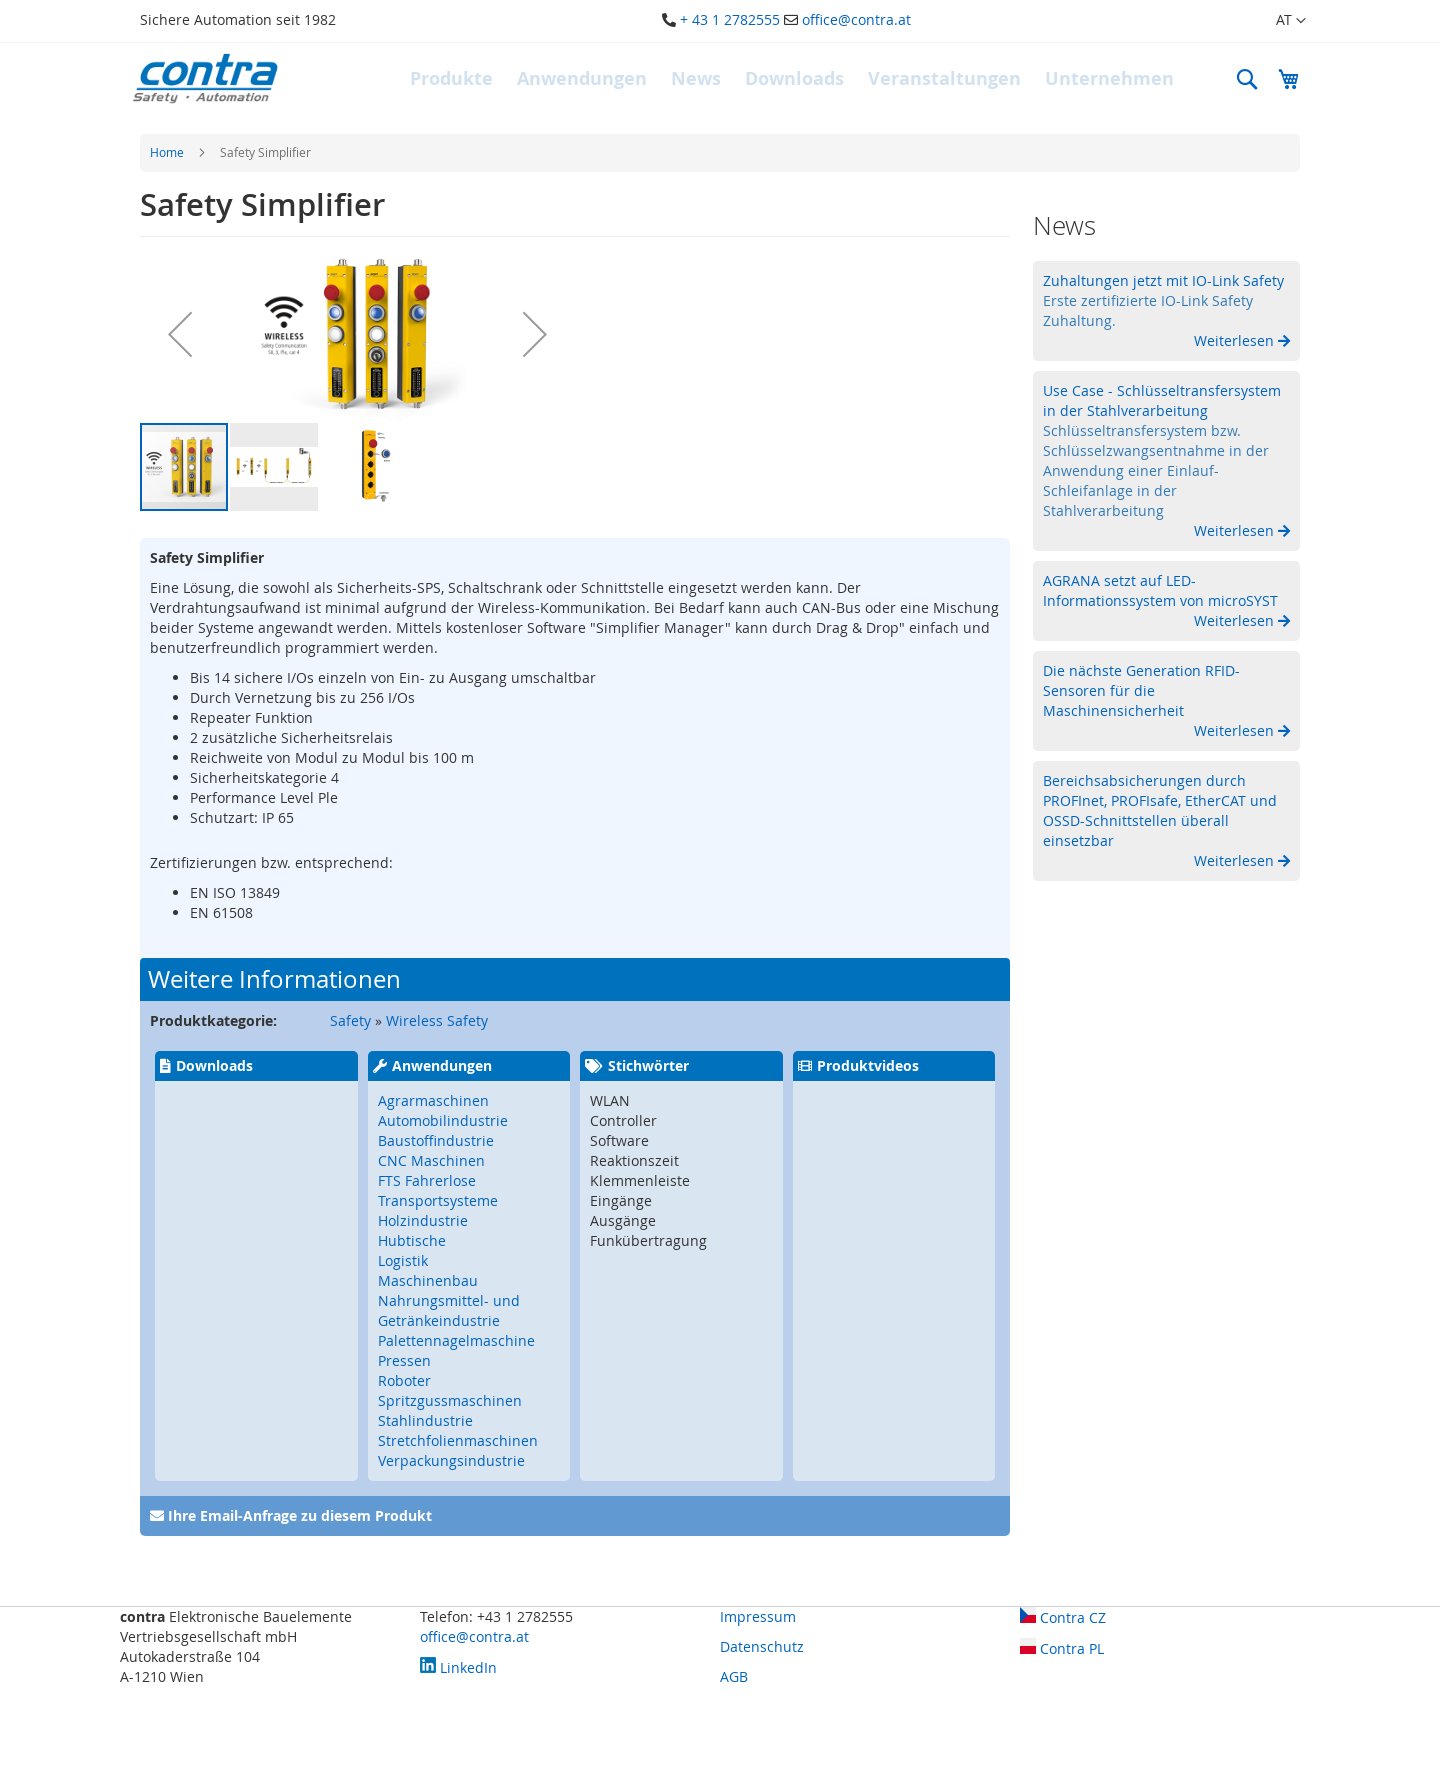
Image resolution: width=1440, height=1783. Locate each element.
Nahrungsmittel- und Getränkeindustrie (449, 1310)
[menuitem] (451, 79)
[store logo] (205, 78)
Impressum (758, 1616)
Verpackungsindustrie (451, 1460)
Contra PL (1062, 1648)
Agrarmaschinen (433, 1100)
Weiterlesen (1236, 340)
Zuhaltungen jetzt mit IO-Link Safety (1163, 280)
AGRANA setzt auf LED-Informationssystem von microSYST (1160, 590)
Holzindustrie (423, 1220)
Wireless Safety (437, 1020)
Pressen (404, 1360)
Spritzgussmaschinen (450, 1400)
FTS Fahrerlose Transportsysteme (438, 1190)
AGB (734, 1676)
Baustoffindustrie (436, 1140)
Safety (350, 1020)
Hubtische (412, 1240)
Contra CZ (1063, 1617)
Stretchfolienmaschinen (458, 1440)
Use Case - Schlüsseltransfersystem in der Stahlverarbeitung (1162, 400)
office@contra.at (856, 19)
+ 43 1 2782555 (730, 19)
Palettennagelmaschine (456, 1340)
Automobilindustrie (443, 1120)
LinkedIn (458, 1667)
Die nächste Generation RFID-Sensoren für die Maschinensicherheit (1141, 690)
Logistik (403, 1260)
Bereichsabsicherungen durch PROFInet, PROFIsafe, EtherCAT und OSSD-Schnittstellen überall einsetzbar (1160, 810)
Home (167, 152)
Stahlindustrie (425, 1420)
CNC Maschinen (431, 1160)
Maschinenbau (428, 1280)
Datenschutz (762, 1646)
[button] (1279, 21)
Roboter (404, 1380)
